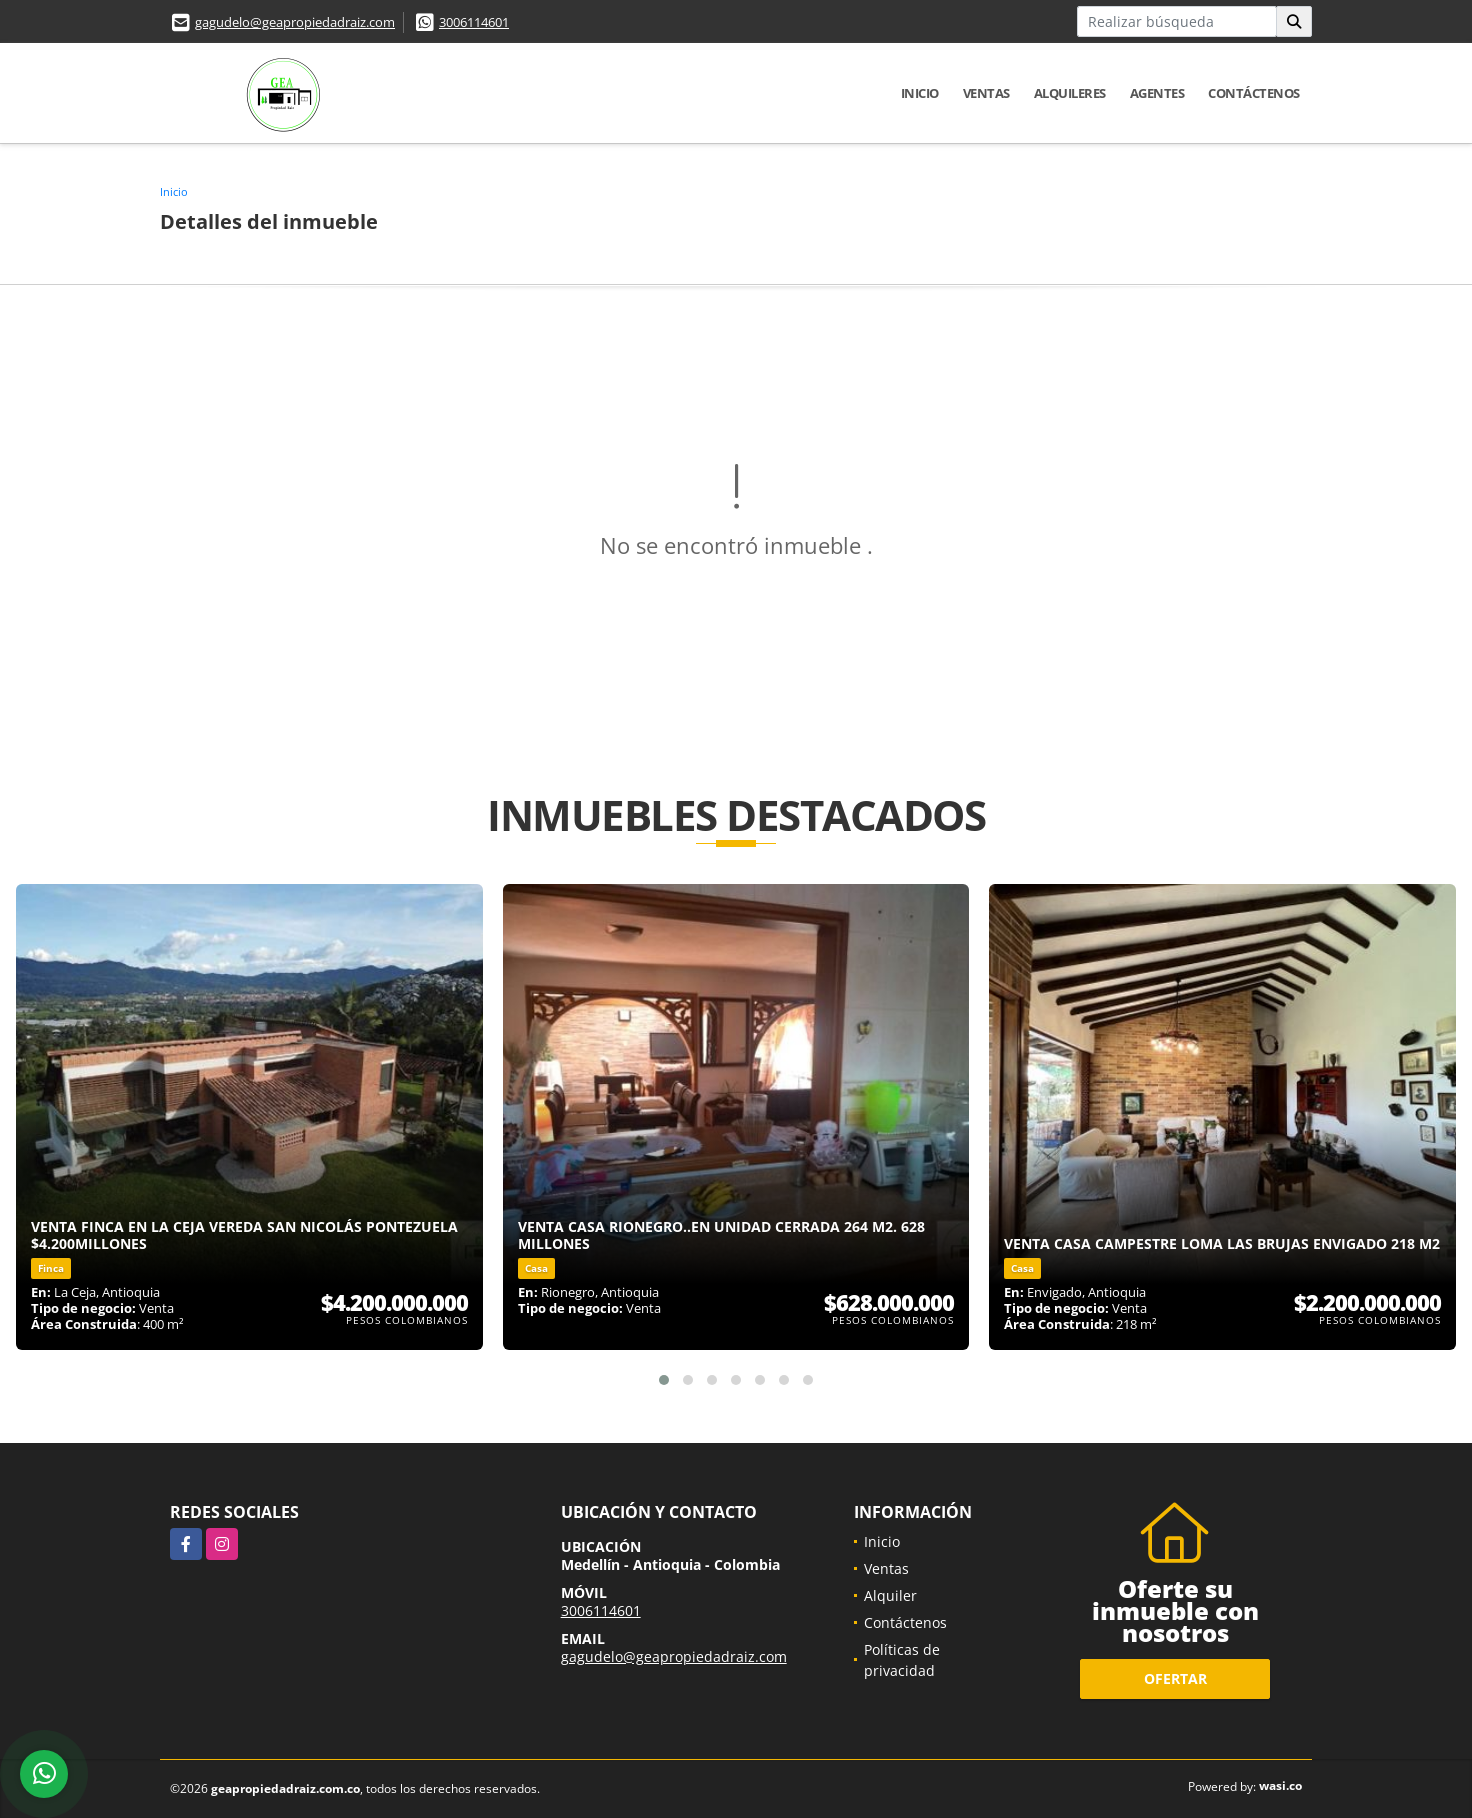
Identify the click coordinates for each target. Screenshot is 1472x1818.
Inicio (920, 93)
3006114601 (474, 22)
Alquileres (1070, 93)
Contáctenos (1254, 93)
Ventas (986, 93)
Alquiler (890, 1595)
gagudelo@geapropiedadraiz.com (295, 22)
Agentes (1157, 93)
